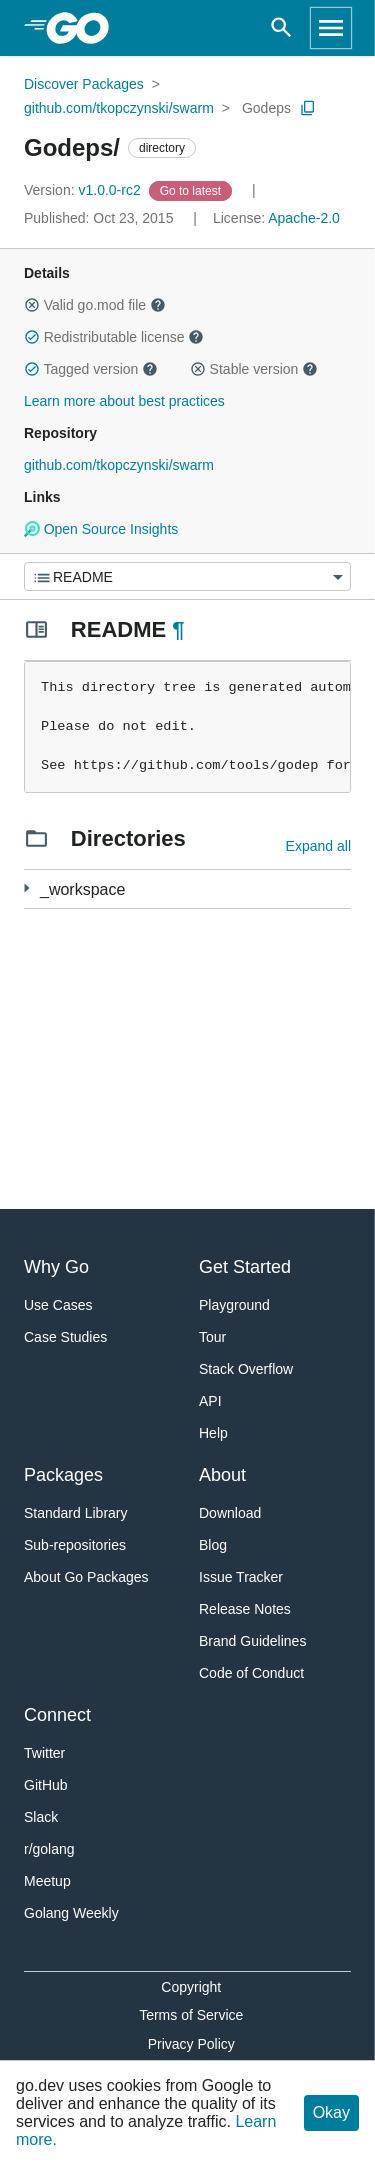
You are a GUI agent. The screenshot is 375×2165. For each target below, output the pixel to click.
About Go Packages (86, 1577)
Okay (331, 2112)
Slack (41, 1817)
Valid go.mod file (95, 305)
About (222, 1475)
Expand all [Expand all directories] (318, 846)
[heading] (84, 28)
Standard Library (76, 1513)
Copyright (191, 1987)
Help (213, 1433)
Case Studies (65, 1337)
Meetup (47, 1881)
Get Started (245, 1267)
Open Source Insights (101, 529)
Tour (212, 1337)
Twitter (44, 1753)
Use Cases (58, 1305)
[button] (32, 305)
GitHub (46, 1785)
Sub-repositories (75, 1545)
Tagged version (91, 369)
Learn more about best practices (124, 401)
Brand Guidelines (252, 1641)
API (210, 1401)
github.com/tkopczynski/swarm (119, 108)
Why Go (56, 1267)
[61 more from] (26, 888)
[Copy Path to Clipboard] (308, 108)
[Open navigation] (331, 28)
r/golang (49, 1849)
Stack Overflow (246, 1369)
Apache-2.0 (304, 218)
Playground (234, 1305)
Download (230, 1513)
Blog (213, 1545)
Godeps (266, 108)
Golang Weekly (71, 1913)
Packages (63, 1475)
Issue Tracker (241, 1577)
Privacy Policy (191, 2044)
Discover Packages (84, 84)
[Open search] (281, 28)
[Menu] (187, 576)
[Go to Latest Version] (192, 190)
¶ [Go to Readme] (178, 629)
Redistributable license (114, 337)
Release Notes (245, 1609)
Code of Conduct (251, 1673)
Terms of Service (191, 2015)
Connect (57, 1715)
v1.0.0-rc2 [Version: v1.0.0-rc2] (84, 190)
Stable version (254, 369)
